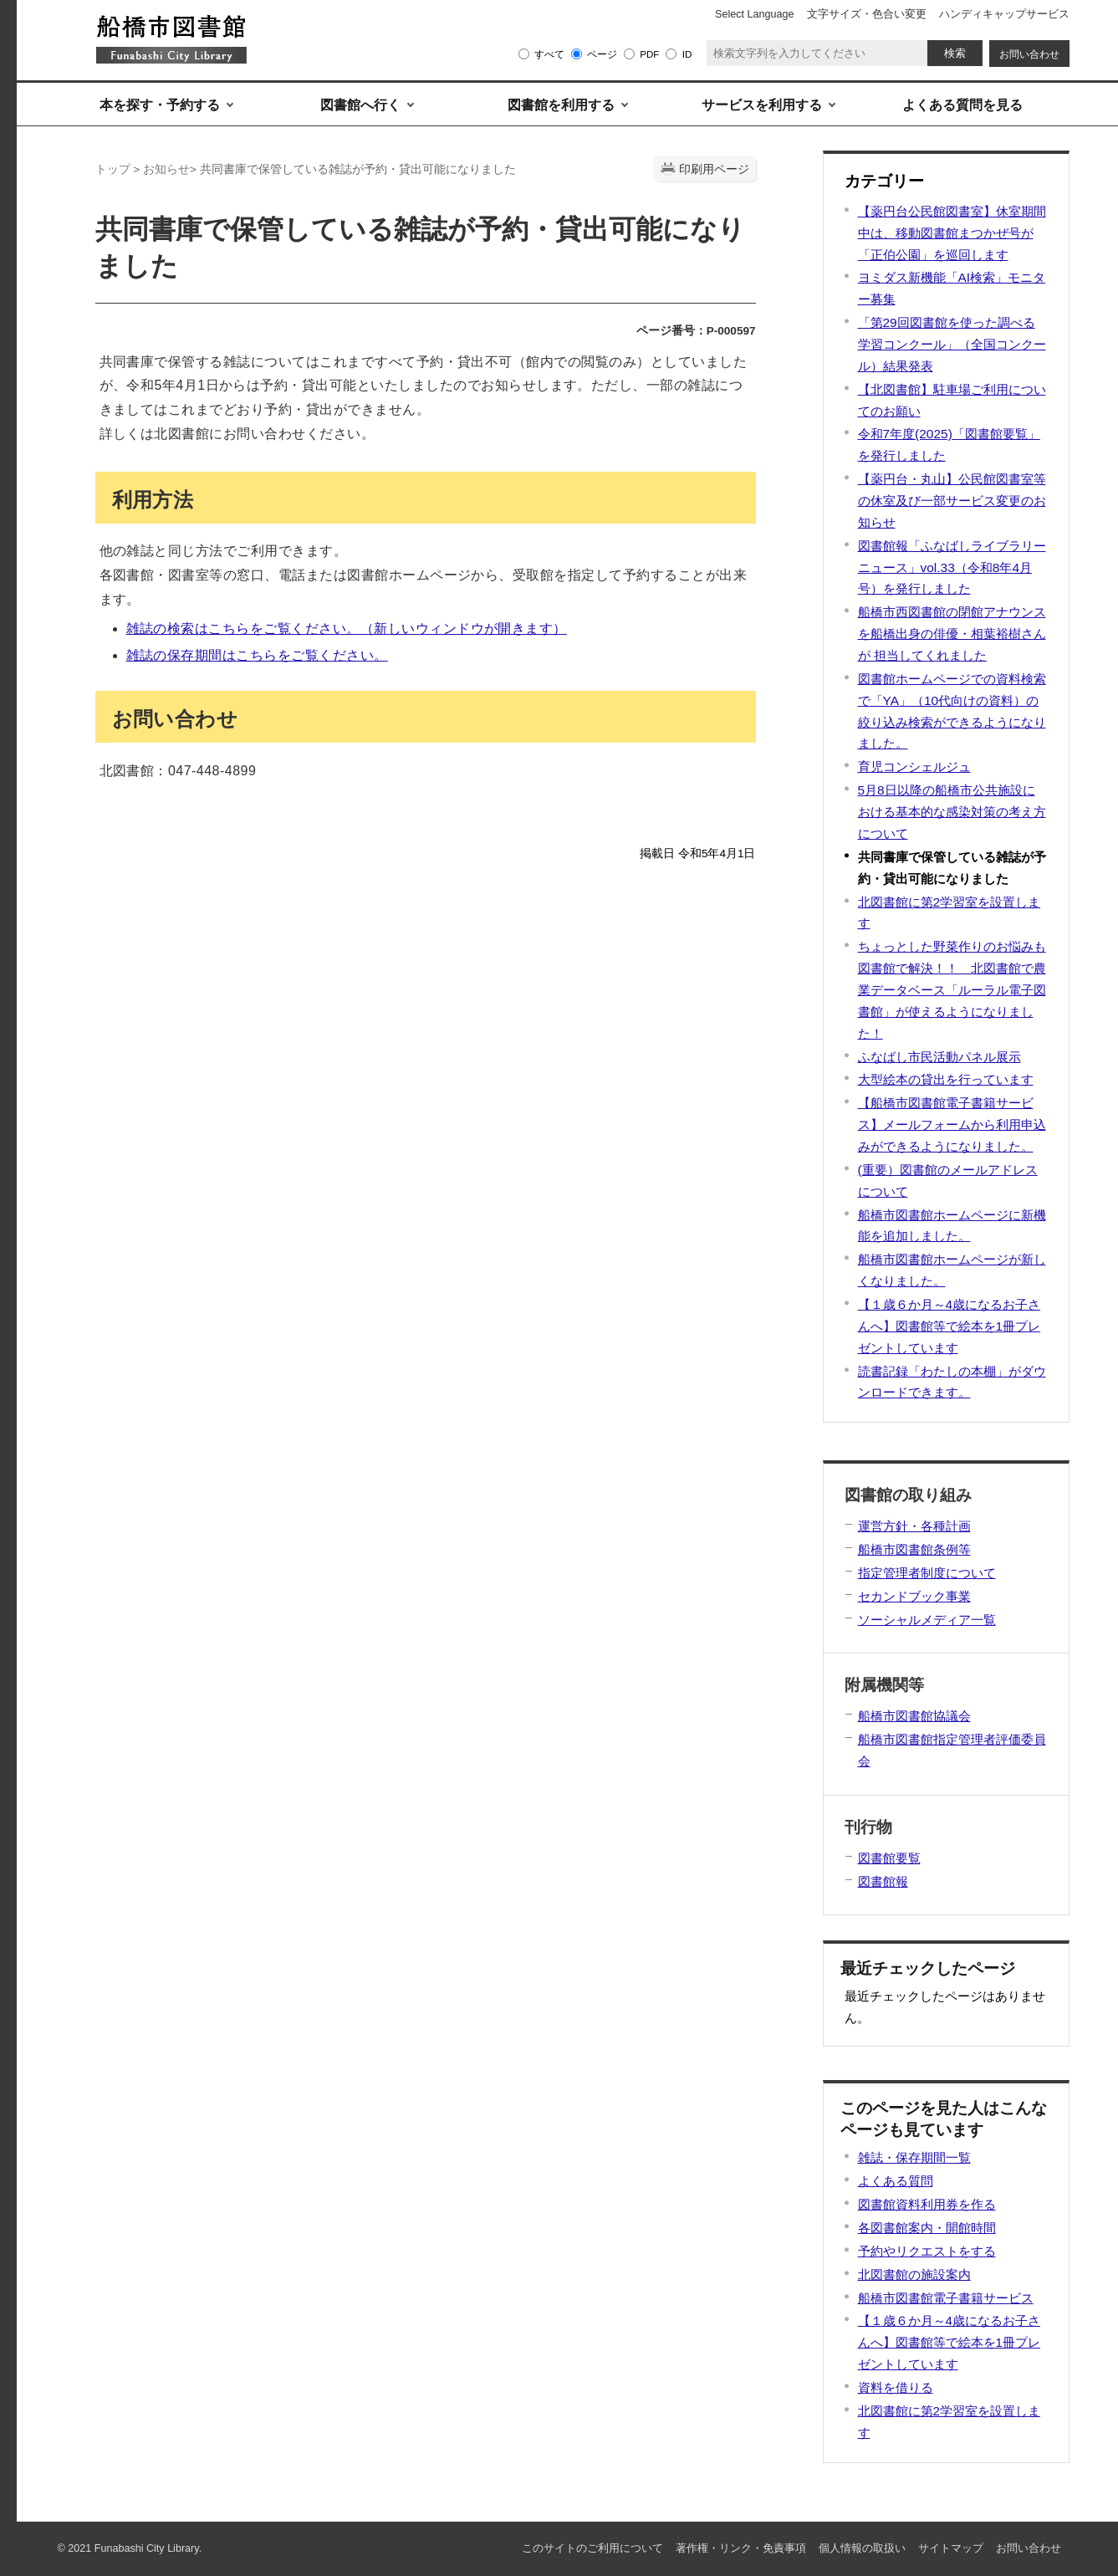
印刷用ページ (714, 169)
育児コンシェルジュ (914, 766)
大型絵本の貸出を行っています (946, 1079)
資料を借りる (895, 2387)
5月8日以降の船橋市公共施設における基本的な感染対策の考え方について (952, 812)
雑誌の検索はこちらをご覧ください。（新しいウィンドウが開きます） (346, 628)
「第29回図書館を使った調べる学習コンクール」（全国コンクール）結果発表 (952, 344)
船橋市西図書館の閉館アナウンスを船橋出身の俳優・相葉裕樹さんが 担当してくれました (952, 633)
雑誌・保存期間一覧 (914, 2157)
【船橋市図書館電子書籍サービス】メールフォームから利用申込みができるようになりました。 (952, 1124)
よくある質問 (895, 2181)
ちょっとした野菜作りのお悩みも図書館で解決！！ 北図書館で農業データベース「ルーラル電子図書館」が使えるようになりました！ (952, 989)
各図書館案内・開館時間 (927, 2228)
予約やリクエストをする (927, 2251)
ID (687, 54)
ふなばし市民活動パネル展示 (939, 1057)
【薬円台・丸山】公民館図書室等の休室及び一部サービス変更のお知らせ (952, 500)
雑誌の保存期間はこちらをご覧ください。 (257, 655)
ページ (602, 54)
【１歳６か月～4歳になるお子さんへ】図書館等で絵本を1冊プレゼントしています (949, 1326)
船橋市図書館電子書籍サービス (946, 2298)
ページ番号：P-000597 (696, 331)
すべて (549, 54)
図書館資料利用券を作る (927, 2204)
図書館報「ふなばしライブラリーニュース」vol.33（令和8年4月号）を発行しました (952, 567)
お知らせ (166, 169)
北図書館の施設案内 (914, 2274)
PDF (649, 54)
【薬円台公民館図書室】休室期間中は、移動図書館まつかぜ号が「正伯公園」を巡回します (952, 233)
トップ (112, 169)
